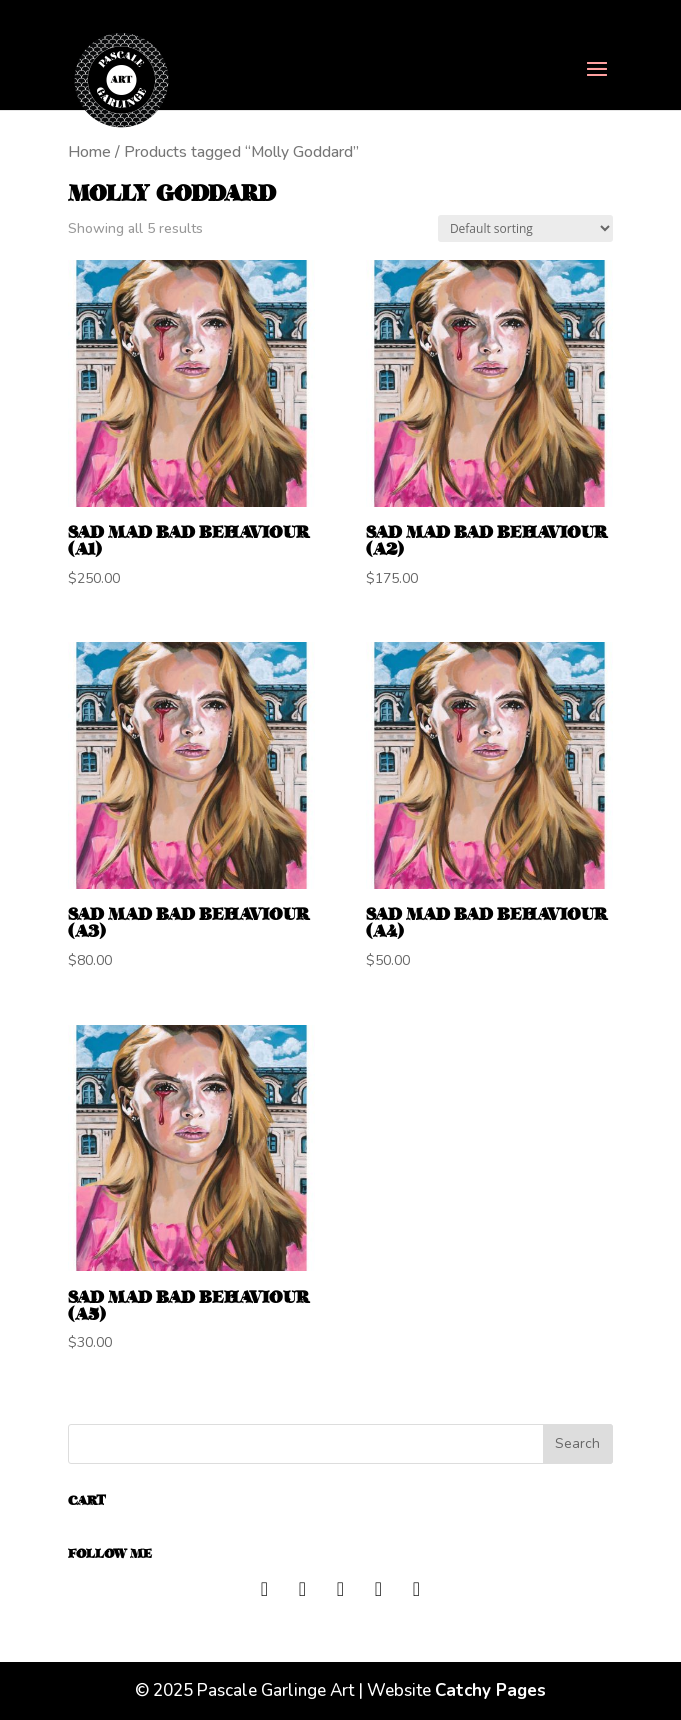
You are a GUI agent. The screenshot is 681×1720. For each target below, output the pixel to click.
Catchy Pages (490, 1690)
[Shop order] (525, 228)
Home (89, 152)
